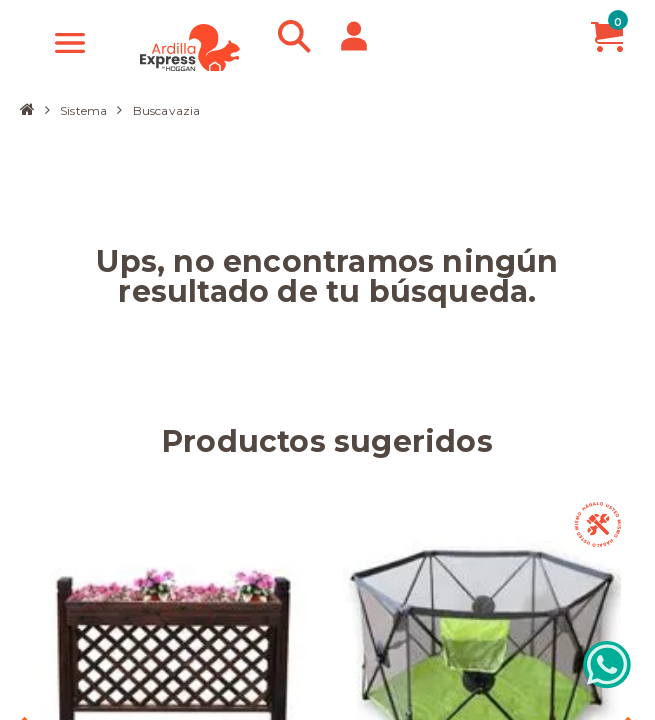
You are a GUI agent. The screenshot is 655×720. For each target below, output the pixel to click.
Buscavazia (167, 111)
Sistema (83, 110)
